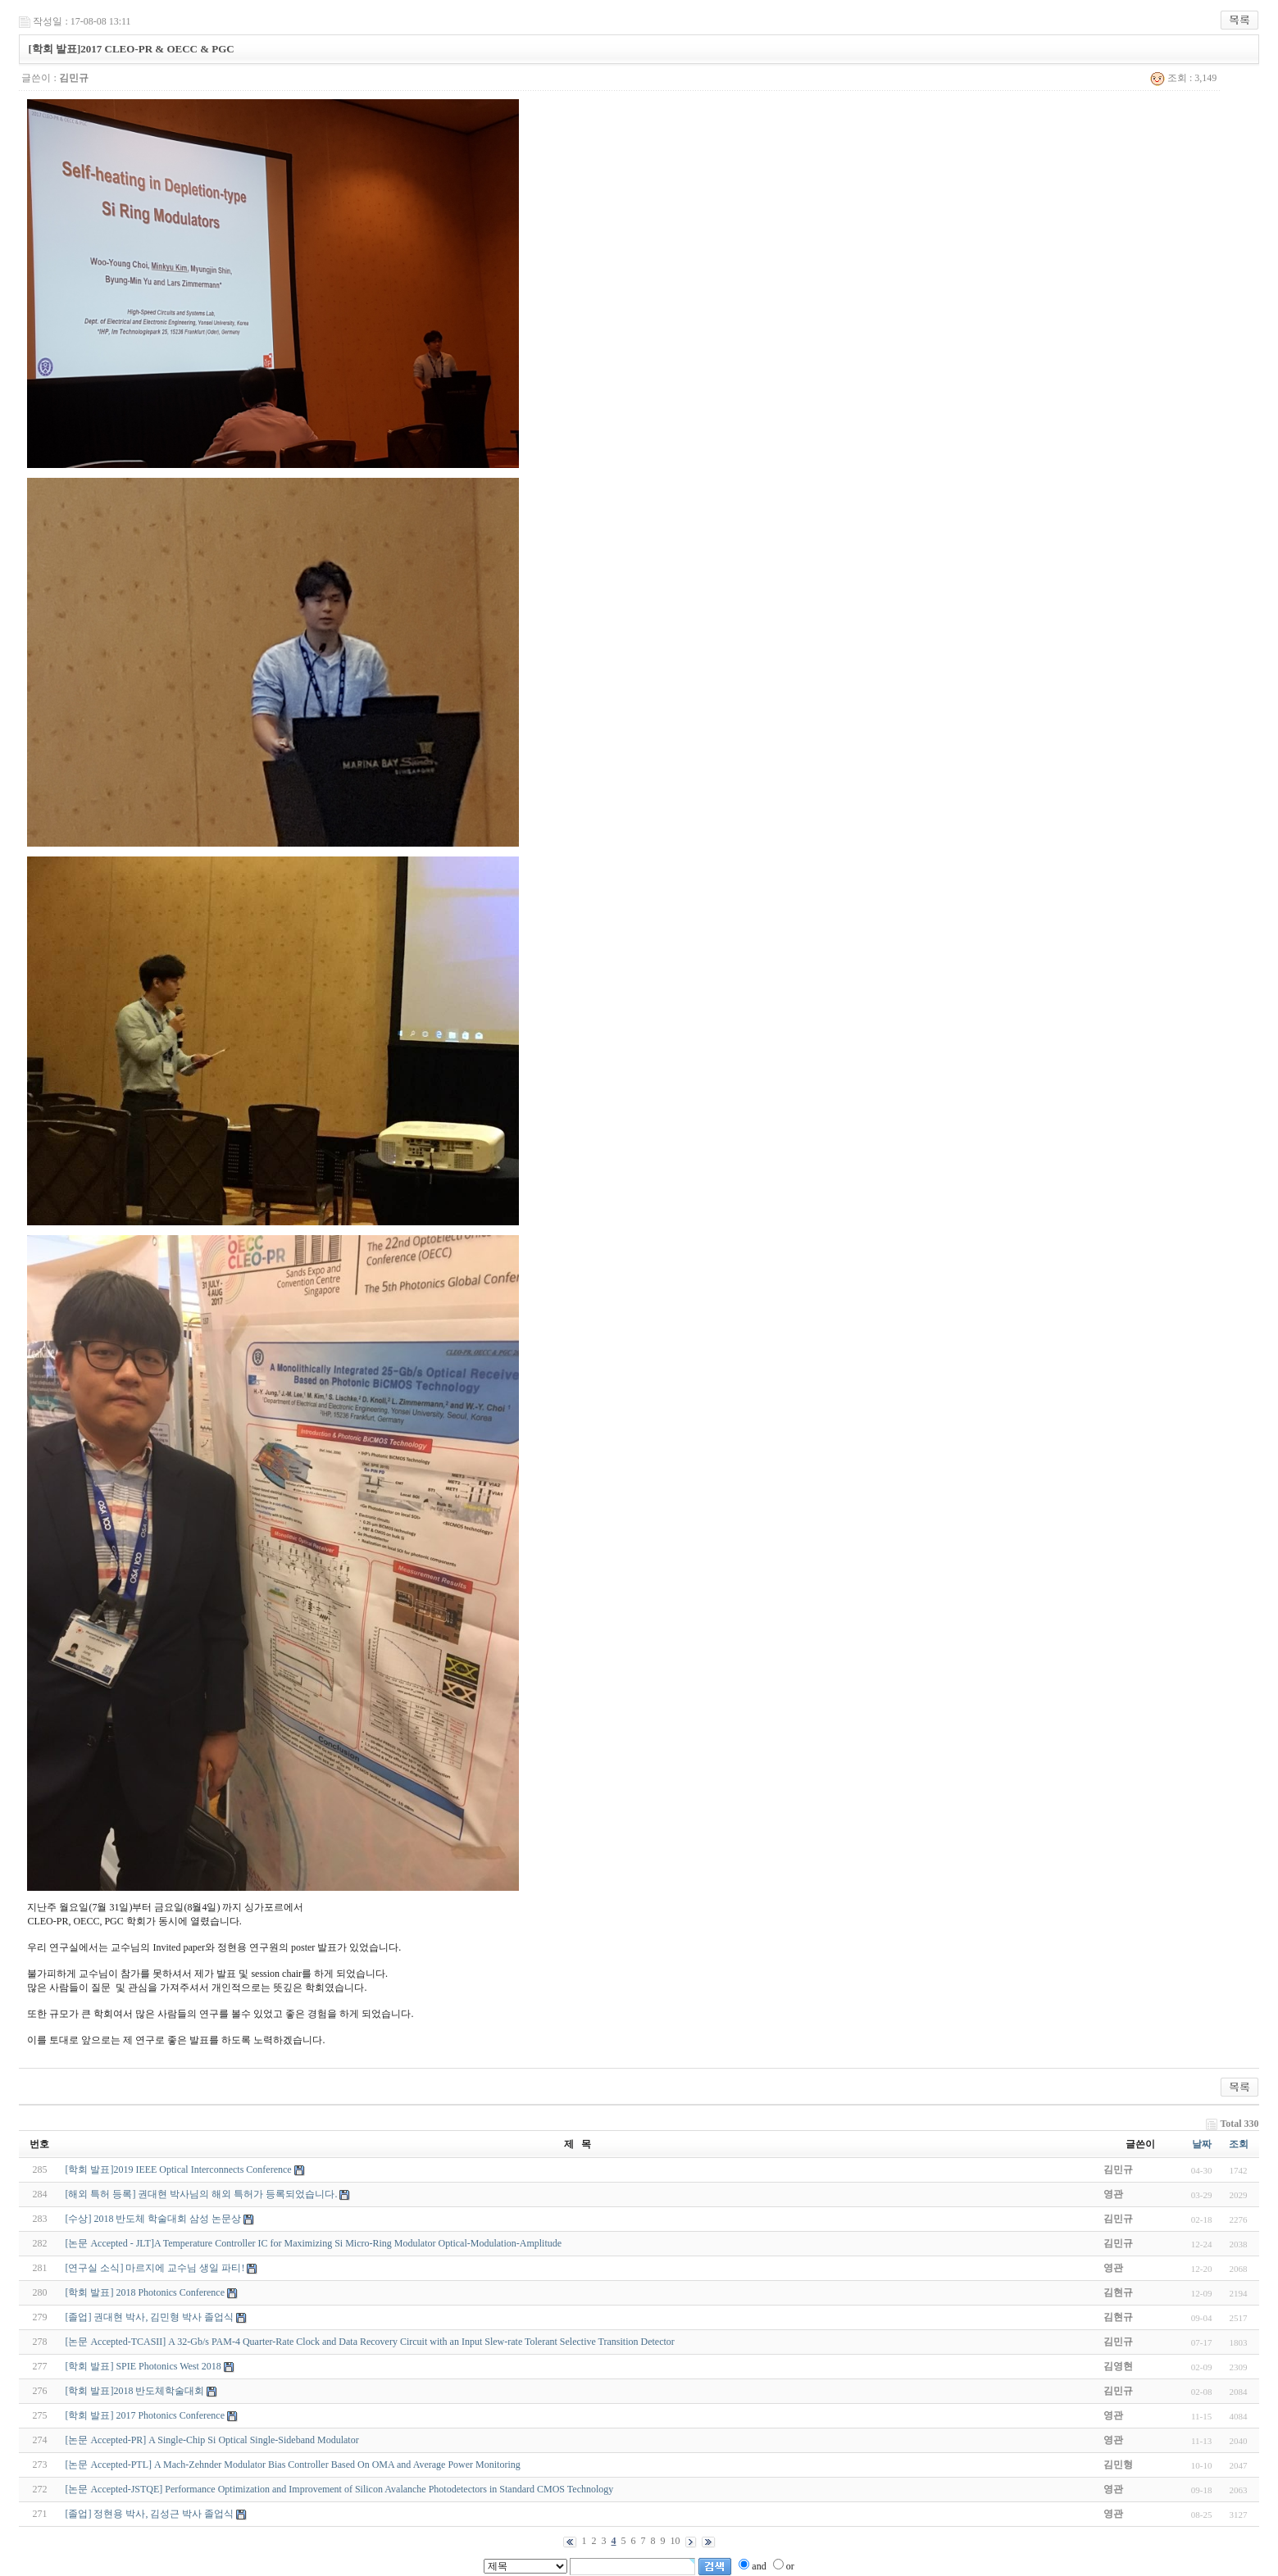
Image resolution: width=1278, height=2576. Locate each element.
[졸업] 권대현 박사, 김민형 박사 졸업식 (149, 2317)
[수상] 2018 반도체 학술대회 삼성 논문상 (153, 2218)
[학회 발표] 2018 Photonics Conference (145, 2292)
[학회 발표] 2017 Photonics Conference (145, 2415)
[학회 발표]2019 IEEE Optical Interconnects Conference (178, 2169)
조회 (1238, 2144)
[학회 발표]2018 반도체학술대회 (134, 2391)
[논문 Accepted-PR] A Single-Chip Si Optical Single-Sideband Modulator (211, 2440)
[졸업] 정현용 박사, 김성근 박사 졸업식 (149, 2513)
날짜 (1202, 2144)
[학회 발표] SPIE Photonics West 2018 (143, 2366)
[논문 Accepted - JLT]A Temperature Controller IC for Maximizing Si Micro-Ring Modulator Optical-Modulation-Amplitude (313, 2243)
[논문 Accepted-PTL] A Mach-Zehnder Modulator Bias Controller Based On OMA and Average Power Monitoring (292, 2464)
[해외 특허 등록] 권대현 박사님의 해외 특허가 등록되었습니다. (201, 2194)
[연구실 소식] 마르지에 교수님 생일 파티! (154, 2268)
